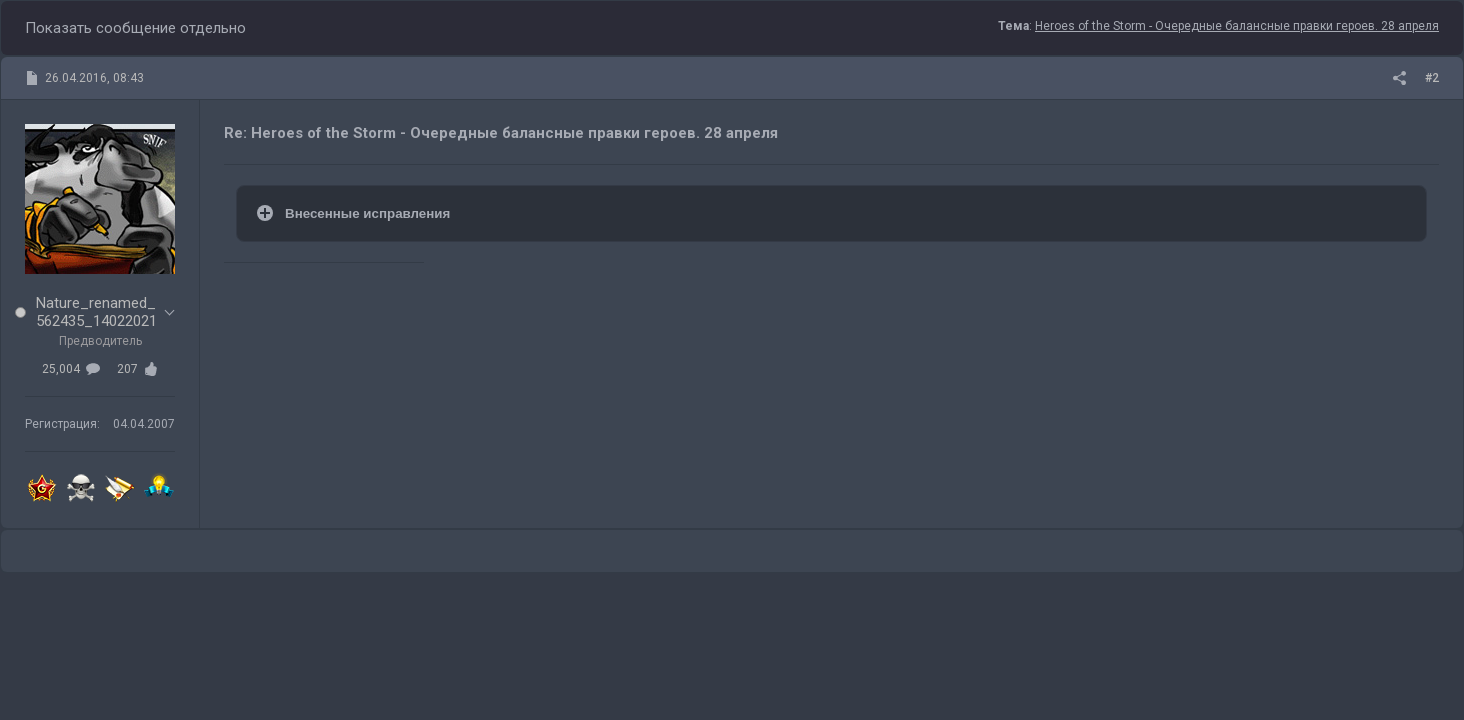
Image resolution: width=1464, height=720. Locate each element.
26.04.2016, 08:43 (94, 78)
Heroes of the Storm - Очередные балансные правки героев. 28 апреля (1237, 26)
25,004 (71, 369)
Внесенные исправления (369, 213)
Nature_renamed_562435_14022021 (96, 312)
